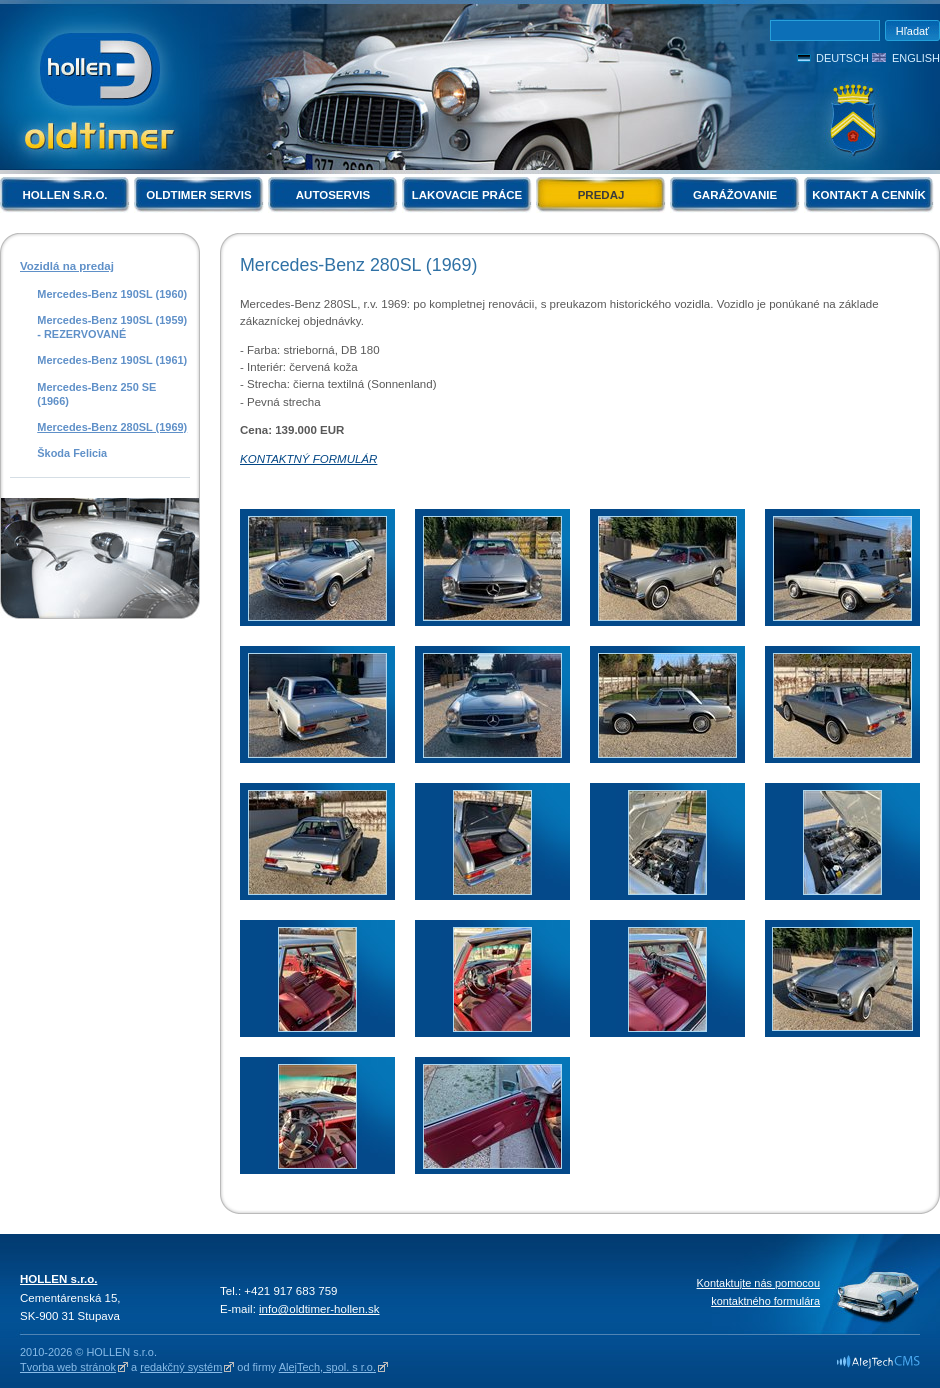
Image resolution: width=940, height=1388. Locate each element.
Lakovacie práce (467, 195)
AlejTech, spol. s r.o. (327, 1367)
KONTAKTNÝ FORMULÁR (308, 459)
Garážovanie (735, 195)
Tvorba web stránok (68, 1367)
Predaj (601, 195)
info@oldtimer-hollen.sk (319, 1309)
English (916, 58)
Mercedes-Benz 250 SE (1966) (96, 394)
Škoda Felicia (72, 453)
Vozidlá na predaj (67, 266)
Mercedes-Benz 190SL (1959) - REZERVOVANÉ (112, 327)
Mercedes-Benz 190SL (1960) (112, 294)
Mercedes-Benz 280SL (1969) (112, 427)
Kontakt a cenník (868, 195)
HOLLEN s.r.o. (64, 195)
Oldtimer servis (198, 195)
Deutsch (842, 58)
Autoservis (333, 195)
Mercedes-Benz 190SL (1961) (112, 360)
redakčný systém (181, 1367)
